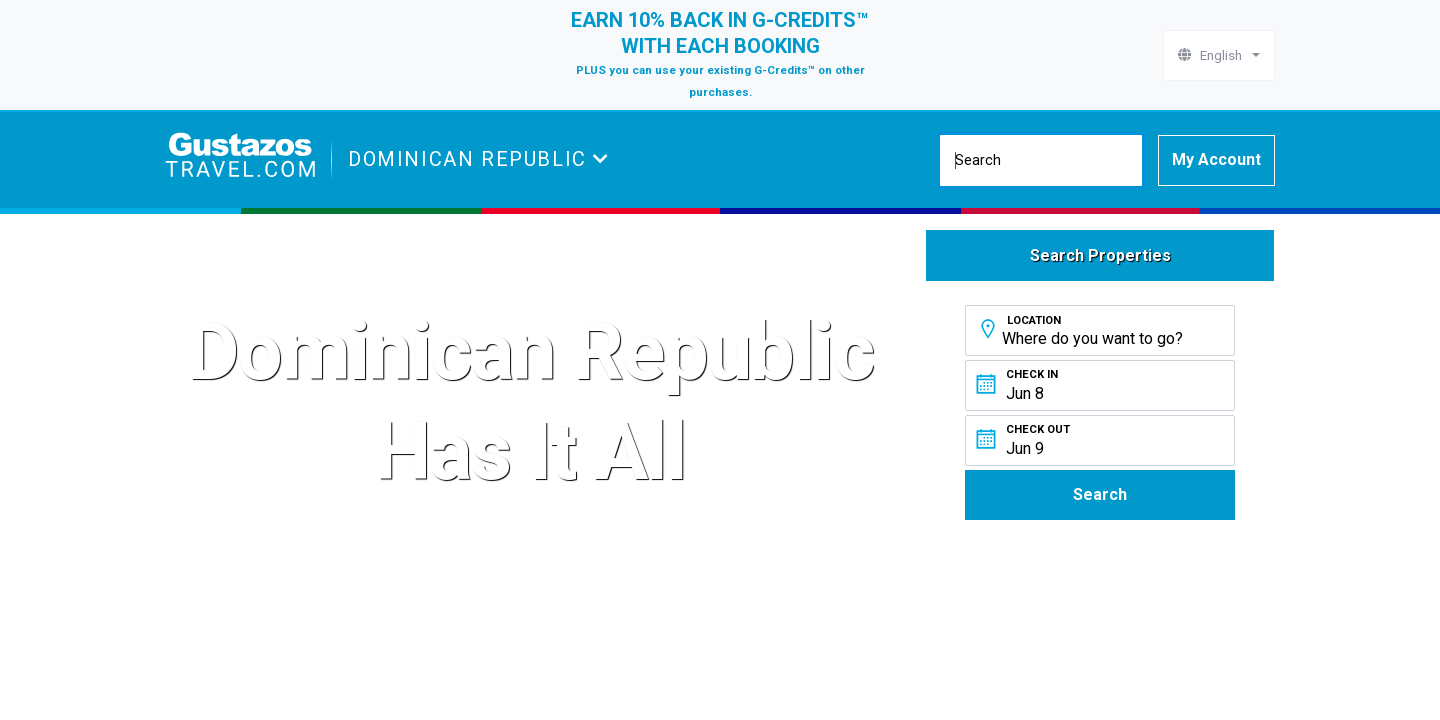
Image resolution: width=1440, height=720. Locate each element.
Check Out (1038, 429)
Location (1034, 320)
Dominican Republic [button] (470, 159)
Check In (1032, 374)
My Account (1216, 159)
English (1213, 55)
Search (1100, 494)
